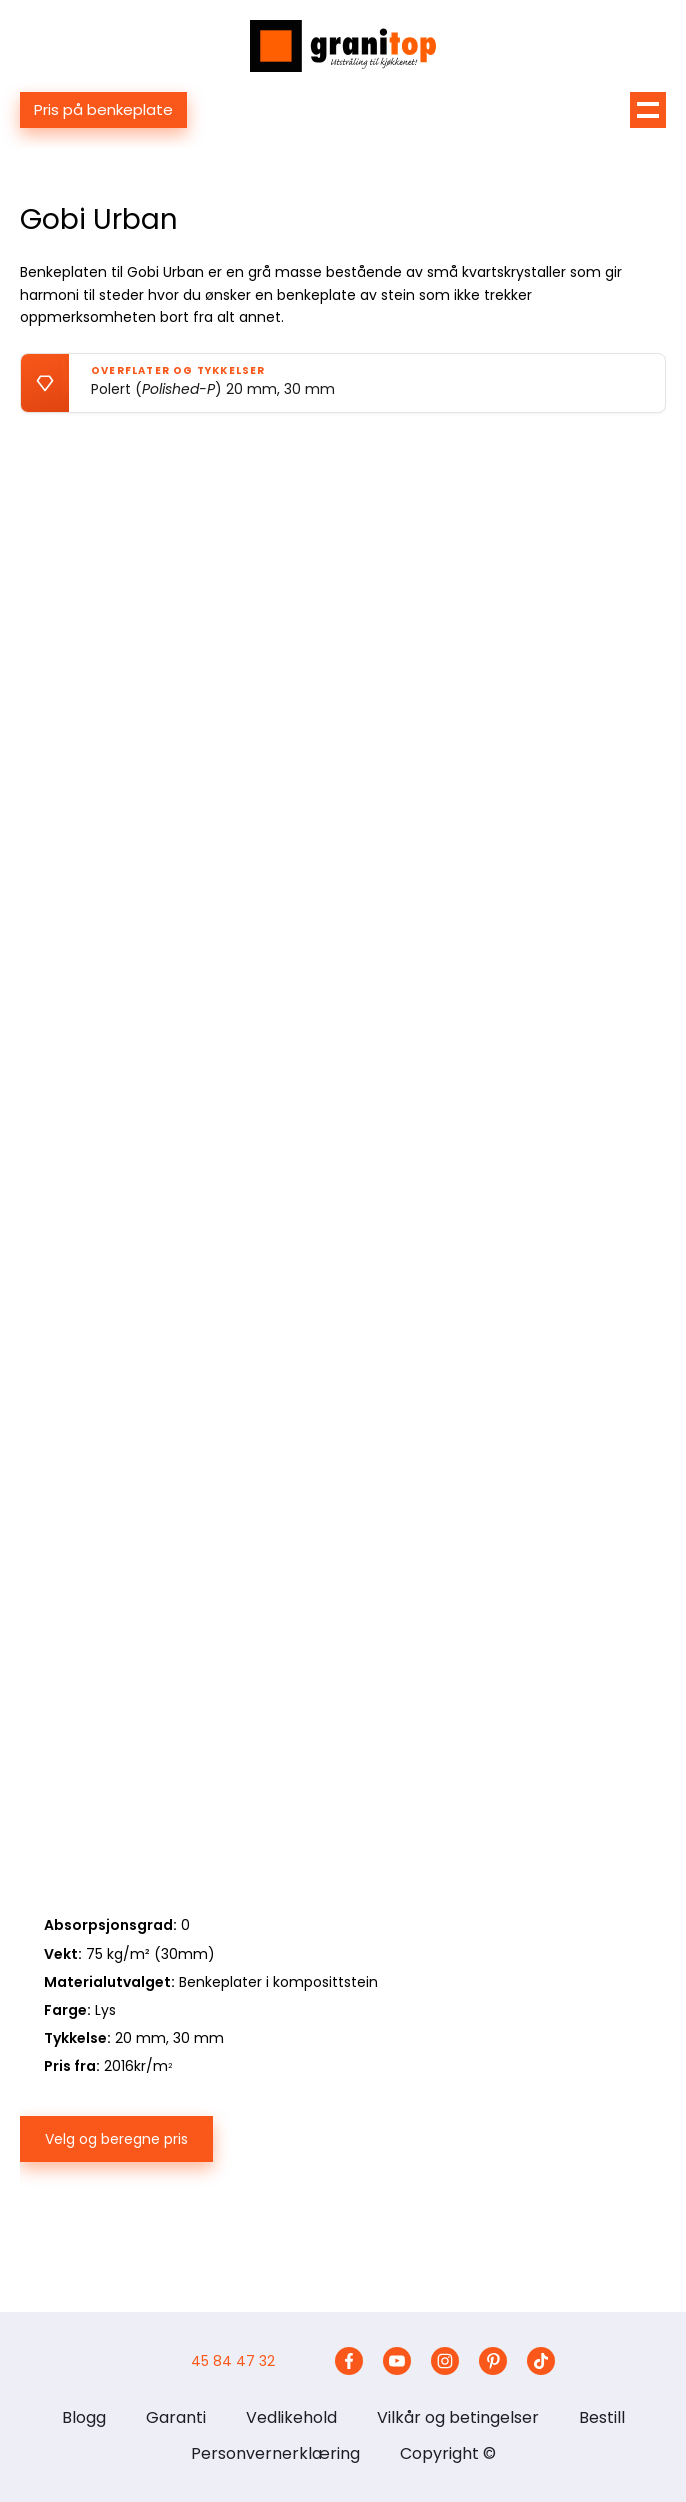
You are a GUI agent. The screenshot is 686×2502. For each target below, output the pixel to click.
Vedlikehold (291, 2417)
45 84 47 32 (233, 2361)
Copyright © (448, 2453)
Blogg (84, 2417)
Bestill (602, 2417)
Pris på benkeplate (103, 109)
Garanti (176, 2417)
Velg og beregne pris (116, 2139)
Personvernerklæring (275, 2453)
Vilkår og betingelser (458, 2417)
